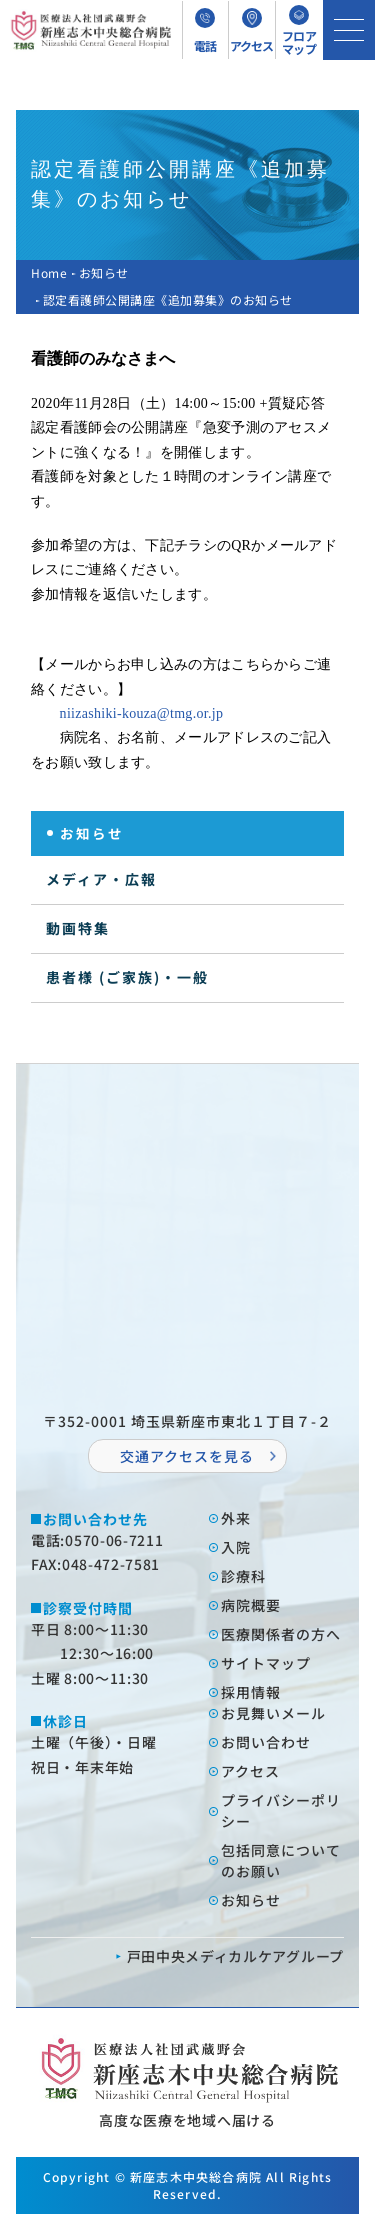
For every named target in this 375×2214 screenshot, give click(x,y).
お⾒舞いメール (273, 1713)
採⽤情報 (251, 1692)
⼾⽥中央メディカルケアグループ (236, 1956)
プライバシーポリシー (281, 1810)
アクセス (250, 1771)
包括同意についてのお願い (281, 1860)
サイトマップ (266, 1663)
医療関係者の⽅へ (281, 1634)
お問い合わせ (266, 1742)
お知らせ (104, 272)
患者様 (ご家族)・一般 (127, 977)
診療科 (243, 1576)
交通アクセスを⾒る (187, 1456)
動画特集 (78, 928)
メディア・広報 (101, 879)
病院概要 (251, 1605)
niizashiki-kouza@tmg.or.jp (142, 713)
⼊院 (236, 1547)
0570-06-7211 (114, 1540)
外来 (236, 1518)
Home (49, 272)
